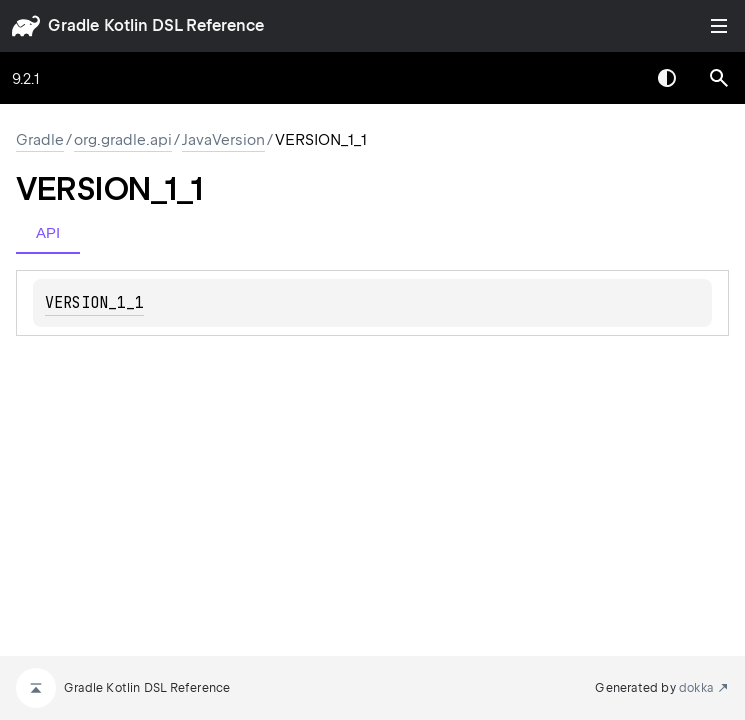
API (48, 232)
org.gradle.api (123, 140)
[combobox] (615, 78)
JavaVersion (223, 140)
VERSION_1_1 (94, 303)
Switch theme (667, 78)
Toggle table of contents (719, 26)
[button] (719, 78)
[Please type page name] (719, 78)
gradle (73, 25)
